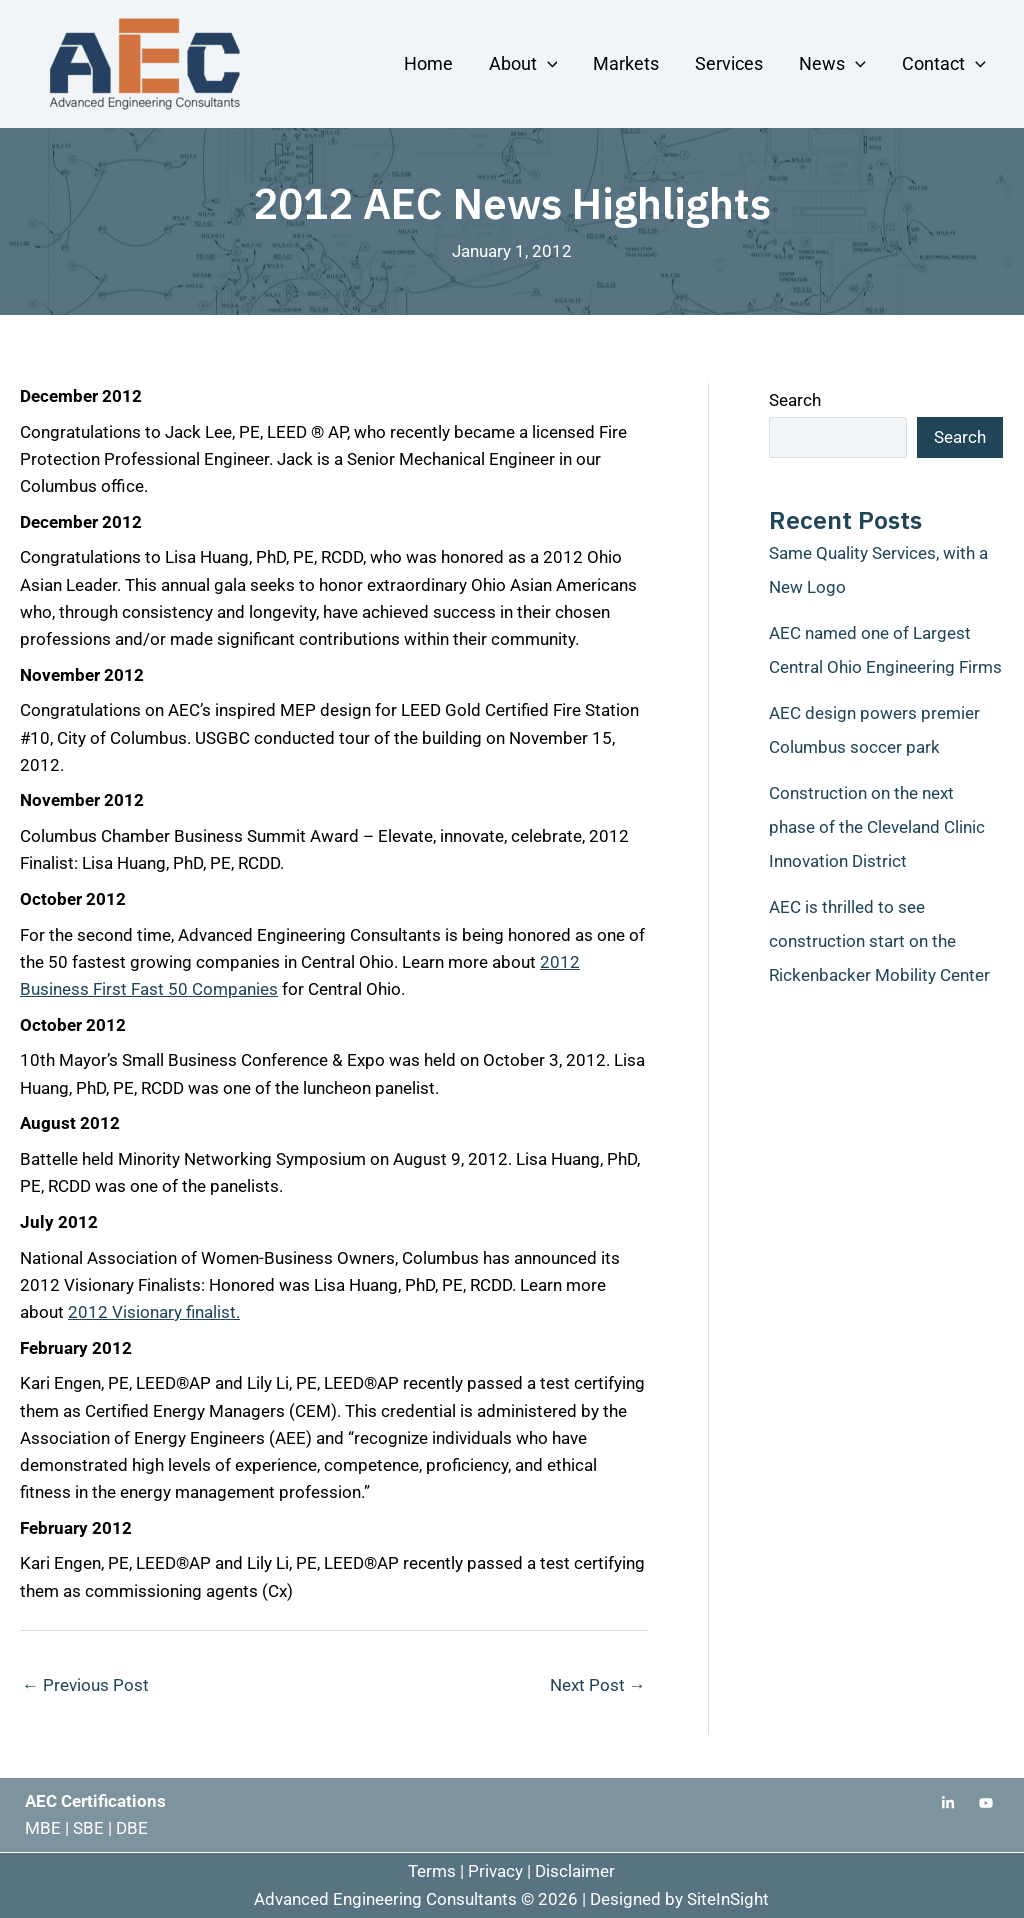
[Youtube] (986, 1803)
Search (795, 400)
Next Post (598, 1685)
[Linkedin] (948, 1803)
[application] (547, 63)
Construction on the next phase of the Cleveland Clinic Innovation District (877, 827)
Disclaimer (575, 1871)
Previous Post (85, 1685)
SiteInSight (728, 1899)
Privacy (495, 1871)
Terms (432, 1871)
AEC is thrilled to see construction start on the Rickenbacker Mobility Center (879, 941)
